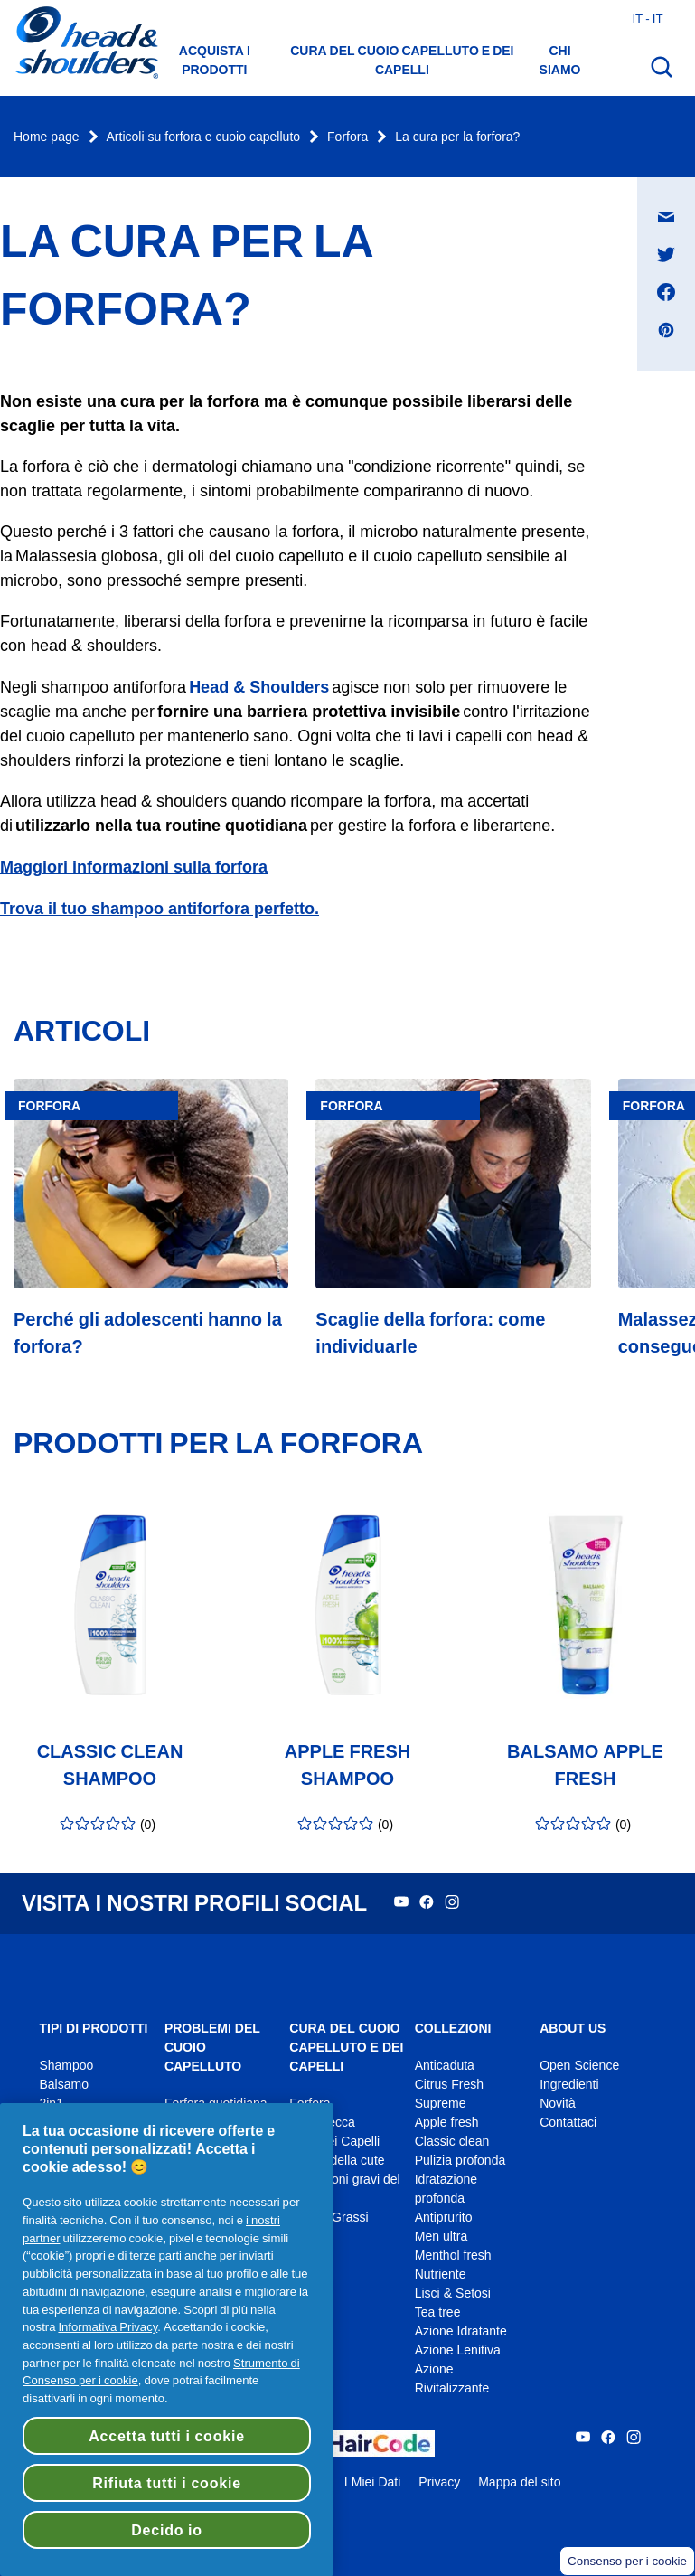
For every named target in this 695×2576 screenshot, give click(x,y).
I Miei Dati (372, 2482)
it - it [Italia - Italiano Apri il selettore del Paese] (647, 18)
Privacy (439, 2482)
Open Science (579, 2065)
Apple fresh (447, 2122)
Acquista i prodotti (214, 60)
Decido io (166, 2530)
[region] (166, 2339)
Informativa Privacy (107, 2326)
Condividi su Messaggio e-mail (675, 199)
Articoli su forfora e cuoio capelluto (204, 137)
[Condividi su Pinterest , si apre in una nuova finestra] (666, 330)
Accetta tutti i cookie (167, 2436)
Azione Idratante (461, 2331)
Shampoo (66, 2065)
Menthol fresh (453, 2255)
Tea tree (438, 2312)
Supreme (440, 2103)
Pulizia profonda (460, 2160)
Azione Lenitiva (458, 2350)
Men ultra (441, 2236)
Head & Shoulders (259, 686)
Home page (47, 137)
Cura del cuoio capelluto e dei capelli (401, 60)
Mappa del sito (519, 2482)
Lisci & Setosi (453, 2293)
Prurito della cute (336, 2160)
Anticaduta (444, 2065)
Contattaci (568, 2122)
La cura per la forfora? (457, 137)
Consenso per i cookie (627, 2561)
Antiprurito (444, 2217)
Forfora (347, 137)
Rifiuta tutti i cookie (166, 2483)
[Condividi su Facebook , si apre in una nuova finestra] (666, 292)
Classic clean (452, 2141)
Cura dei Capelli (334, 2141)
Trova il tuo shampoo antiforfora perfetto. (159, 908)
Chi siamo (560, 60)
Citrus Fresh (449, 2084)
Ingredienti (569, 2084)
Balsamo (63, 2084)
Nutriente (440, 2274)
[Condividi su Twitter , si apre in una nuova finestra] (666, 254)
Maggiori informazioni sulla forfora (134, 866)
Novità (558, 2103)
